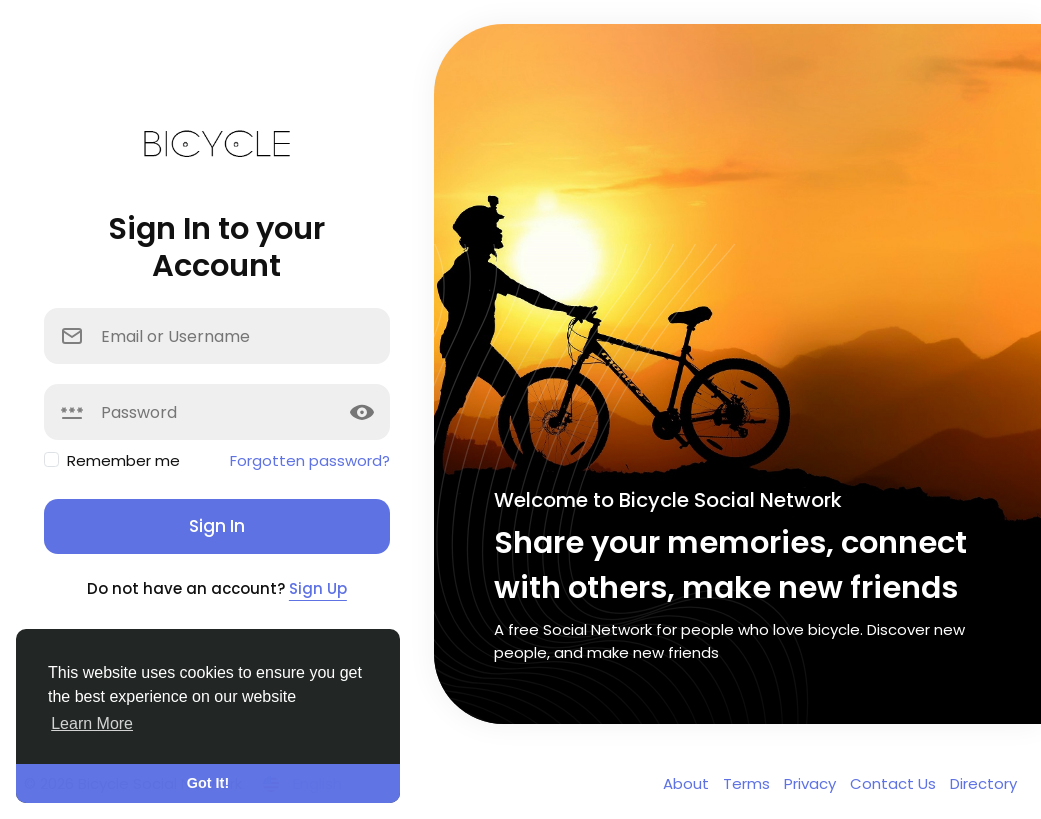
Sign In (217, 526)
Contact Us (895, 783)
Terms (748, 783)
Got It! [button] (208, 783)
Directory (983, 783)
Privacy (812, 783)
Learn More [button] (92, 723)
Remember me (123, 460)
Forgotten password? (310, 460)
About (688, 783)
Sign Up (318, 588)
